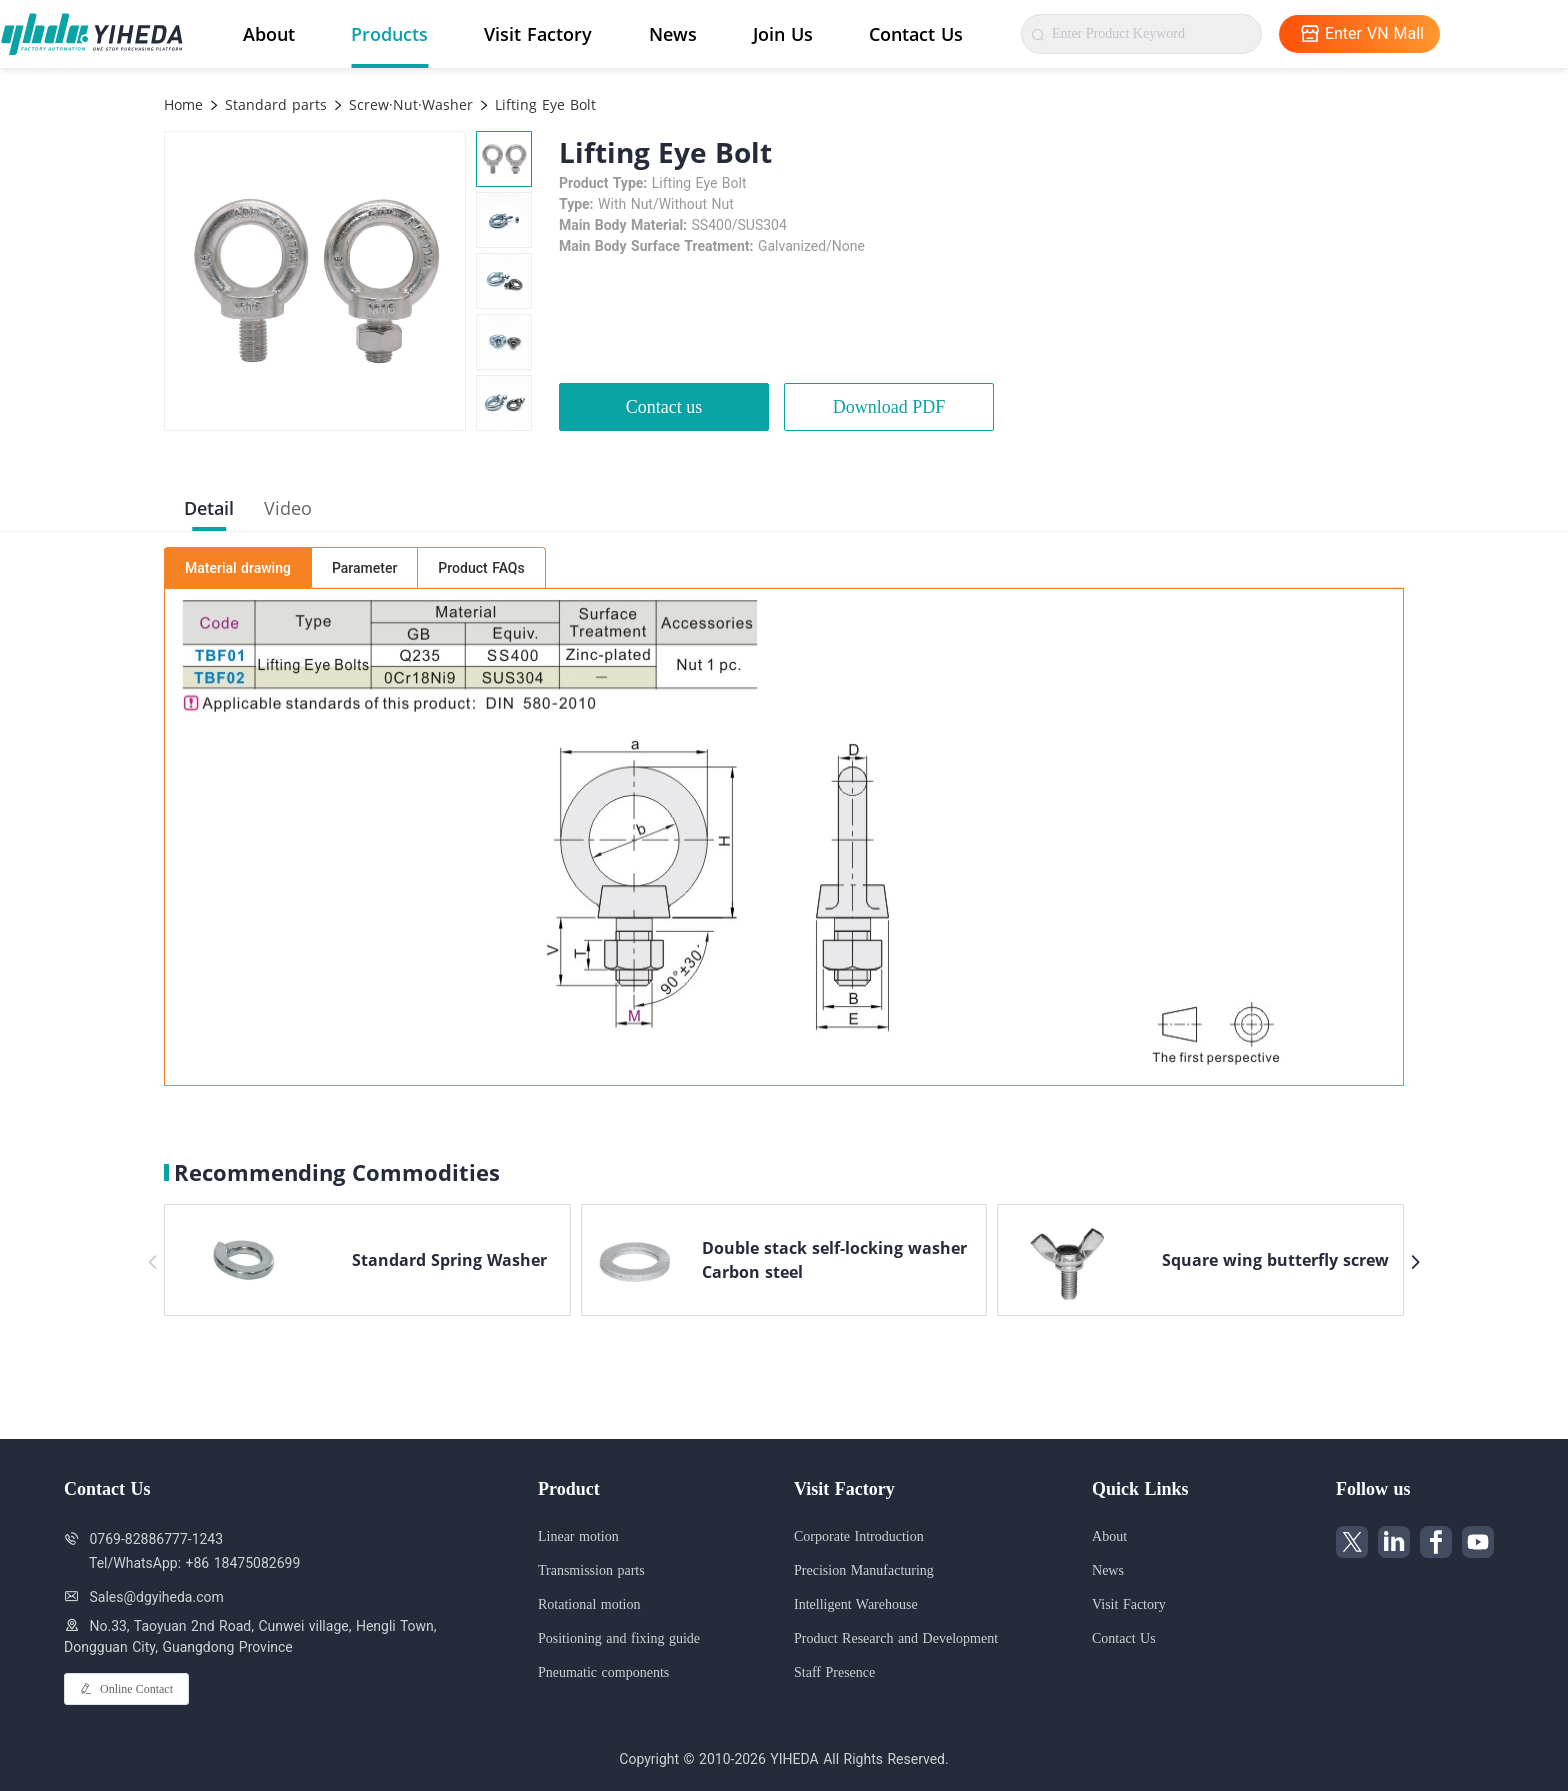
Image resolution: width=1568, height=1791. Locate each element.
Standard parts (273, 104)
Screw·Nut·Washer (408, 104)
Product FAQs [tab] (481, 568)
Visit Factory (538, 34)
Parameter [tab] (364, 568)
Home (183, 104)
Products (389, 34)
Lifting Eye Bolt (543, 104)
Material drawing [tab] (238, 568)
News (673, 34)
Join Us (783, 34)
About (269, 34)
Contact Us (916, 34)
